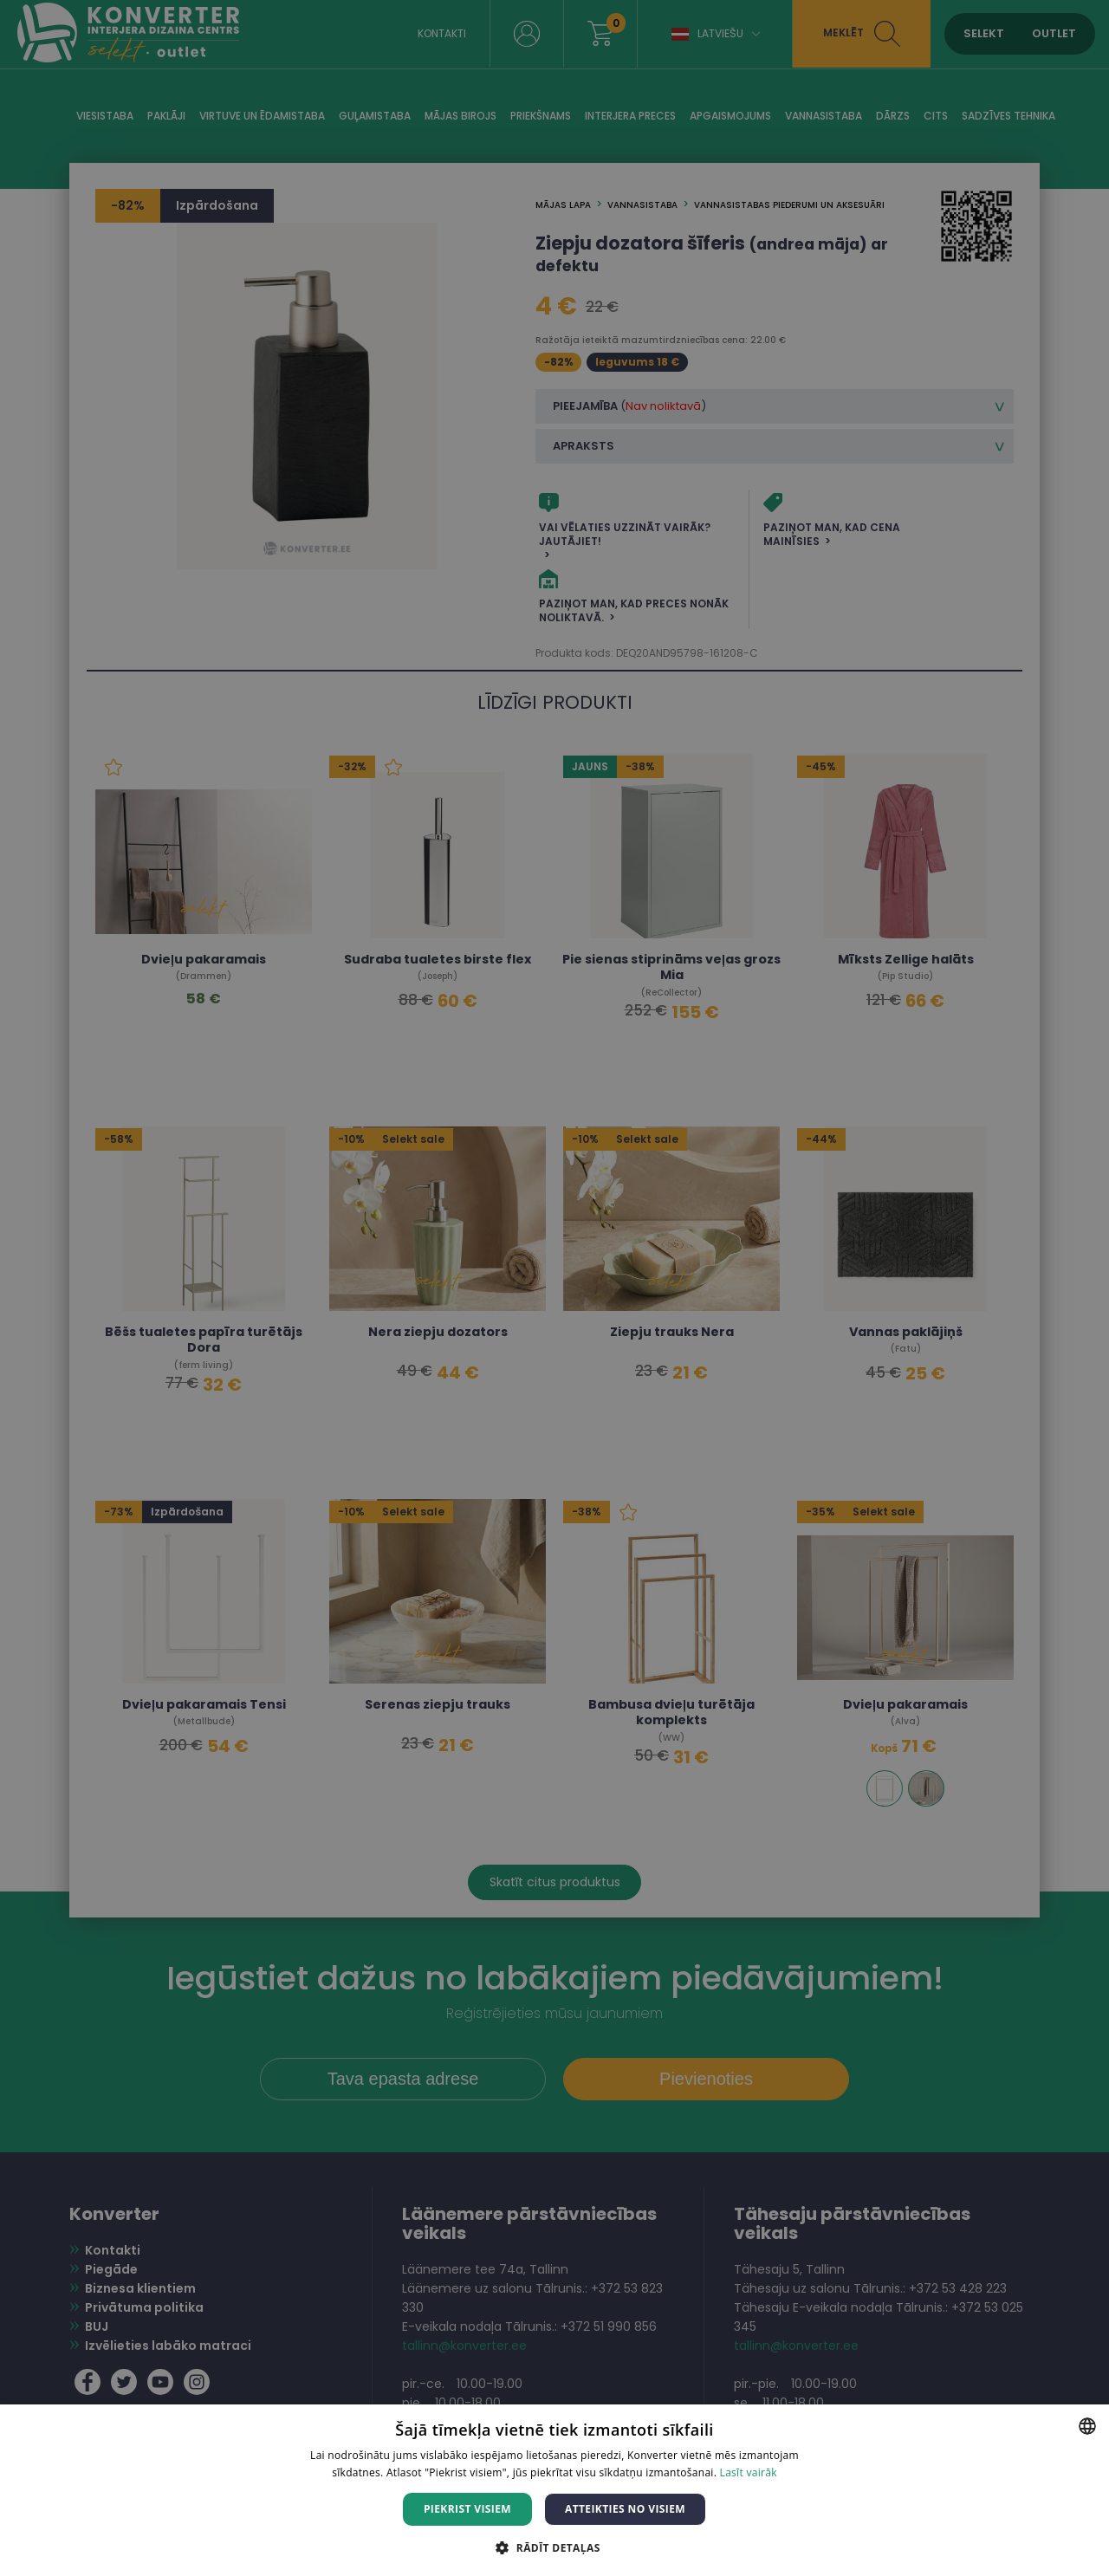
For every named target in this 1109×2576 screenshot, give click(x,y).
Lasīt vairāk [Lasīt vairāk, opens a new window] (748, 2472)
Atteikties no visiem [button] (625, 2508)
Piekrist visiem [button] (467, 2508)
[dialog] (554, 1288)
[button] (554, 2547)
